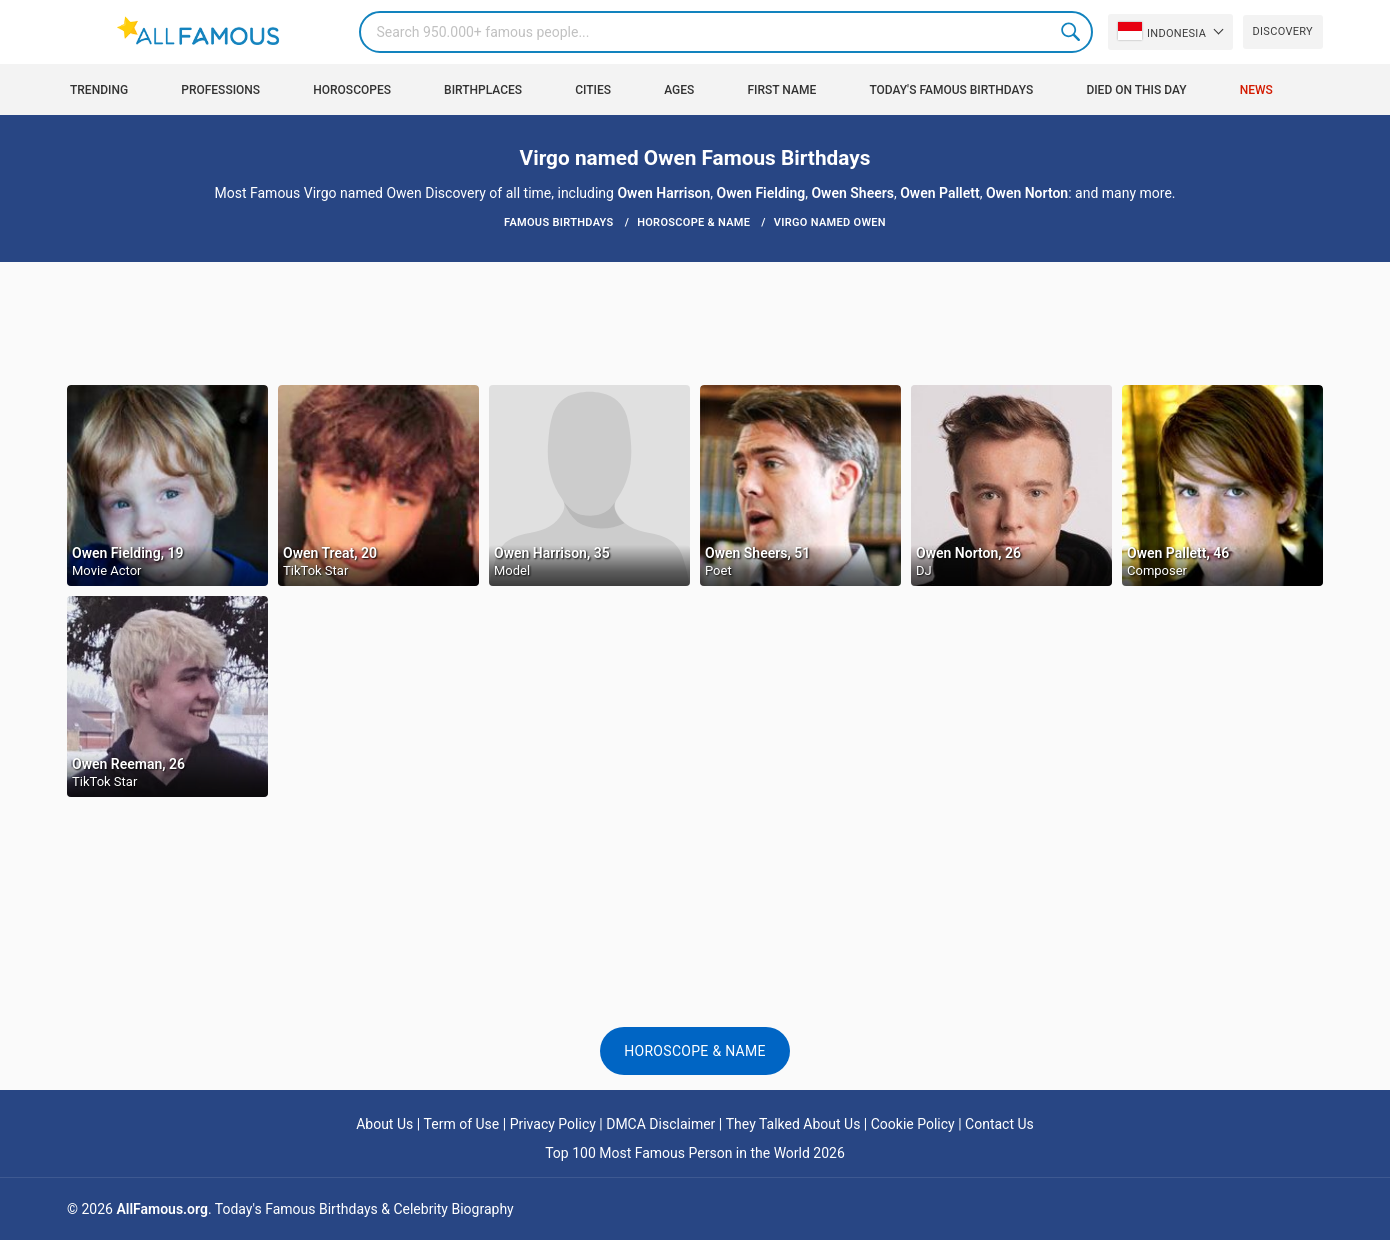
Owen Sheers (852, 193)
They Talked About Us (793, 1124)
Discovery (1283, 31)
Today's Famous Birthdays (951, 90)
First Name (782, 90)
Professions (220, 90)
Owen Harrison (663, 193)
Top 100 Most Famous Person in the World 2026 (695, 1153)
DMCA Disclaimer (660, 1124)
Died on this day (1136, 90)
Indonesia (1162, 31)
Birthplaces (483, 90)
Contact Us (999, 1124)
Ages (679, 90)
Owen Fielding (761, 193)
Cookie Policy (913, 1124)
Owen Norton (1027, 193)
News (1256, 90)
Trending (99, 90)
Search (1072, 32)
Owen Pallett (939, 193)
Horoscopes (352, 90)
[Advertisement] (695, 322)
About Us (384, 1124)
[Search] (725, 32)
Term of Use (462, 1124)
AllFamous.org (161, 1209)
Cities (593, 90)
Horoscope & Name (695, 1051)
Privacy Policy (553, 1124)
